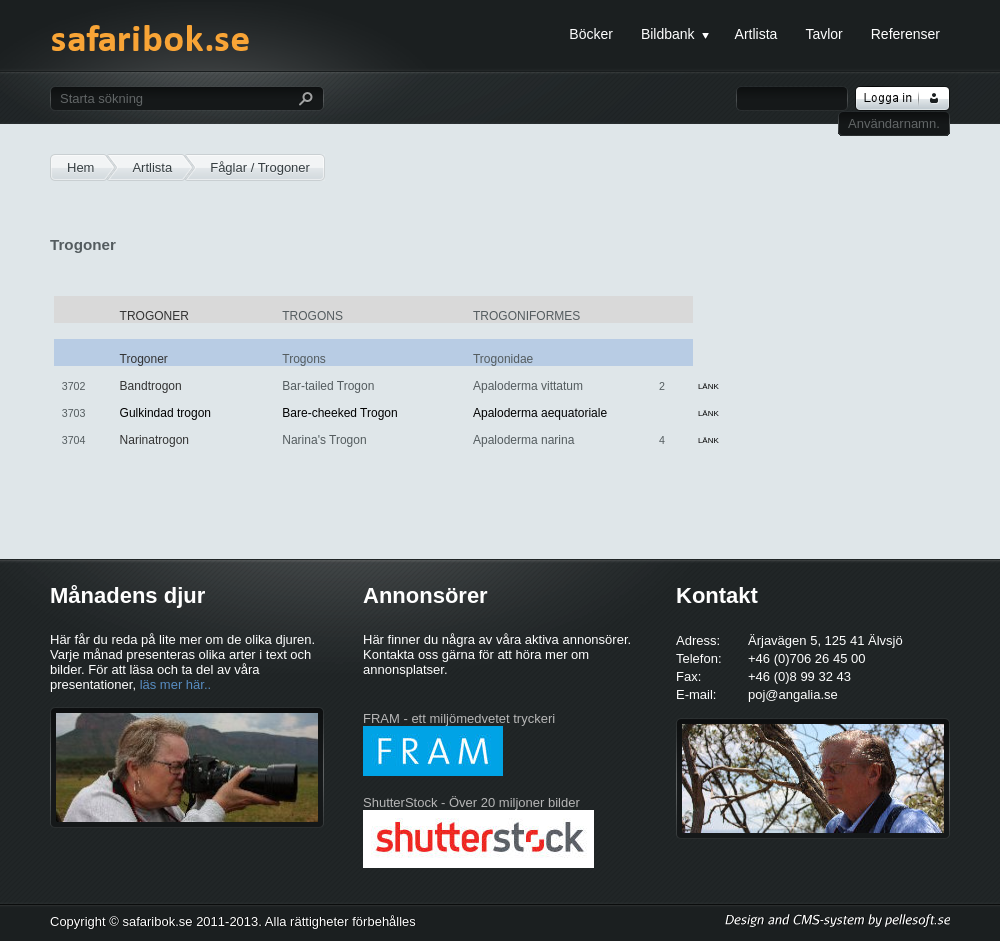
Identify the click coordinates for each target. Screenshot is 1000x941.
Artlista (152, 167)
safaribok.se (150, 48)
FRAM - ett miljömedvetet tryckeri (459, 718)
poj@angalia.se (793, 694)
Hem (80, 167)
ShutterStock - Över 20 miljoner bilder (471, 802)
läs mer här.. (176, 684)
